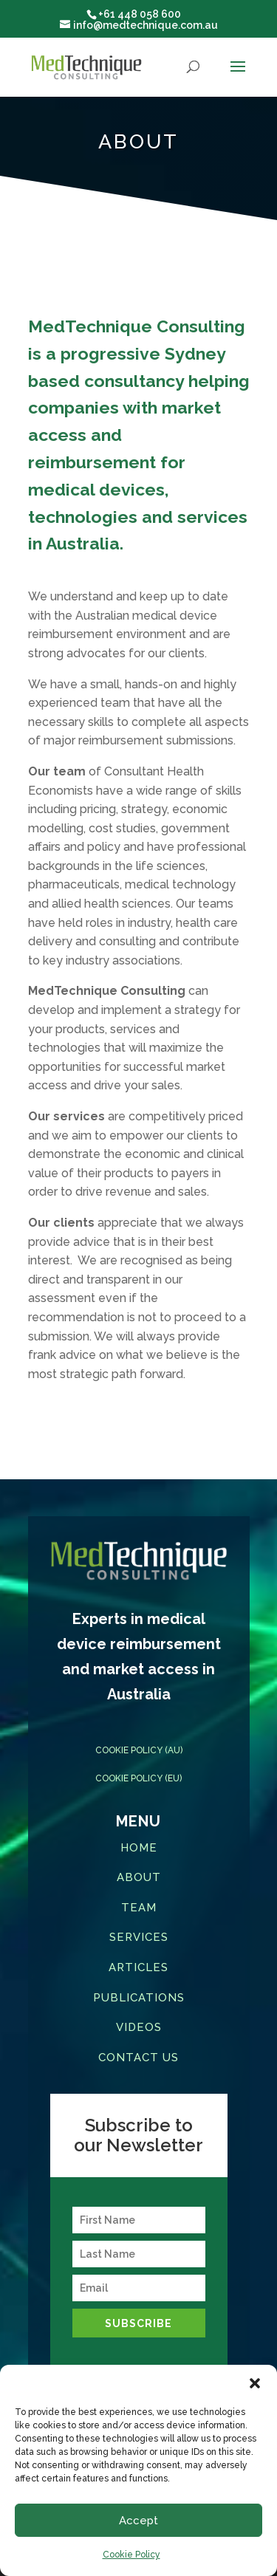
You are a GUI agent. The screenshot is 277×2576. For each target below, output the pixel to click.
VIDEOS (139, 2027)
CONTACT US (138, 2057)
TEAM (139, 1907)
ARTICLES (138, 1967)
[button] (254, 2383)
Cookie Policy (131, 2554)
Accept (138, 2520)
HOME (138, 1847)
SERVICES (138, 1937)
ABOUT (139, 1877)
